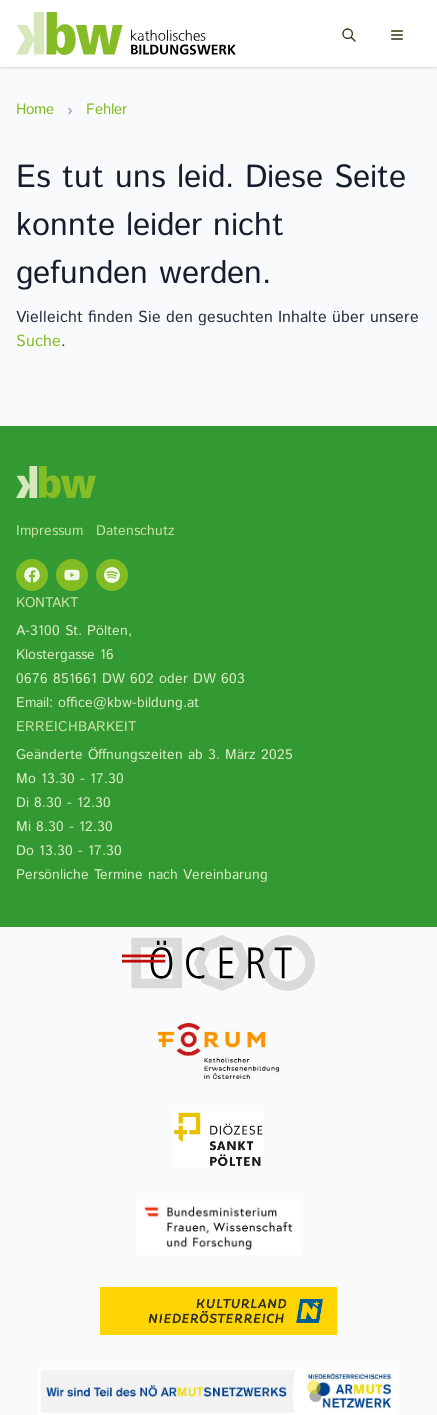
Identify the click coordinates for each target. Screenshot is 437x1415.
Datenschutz (135, 531)
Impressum (49, 531)
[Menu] (397, 35)
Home (35, 109)
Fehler (106, 109)
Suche (38, 341)
